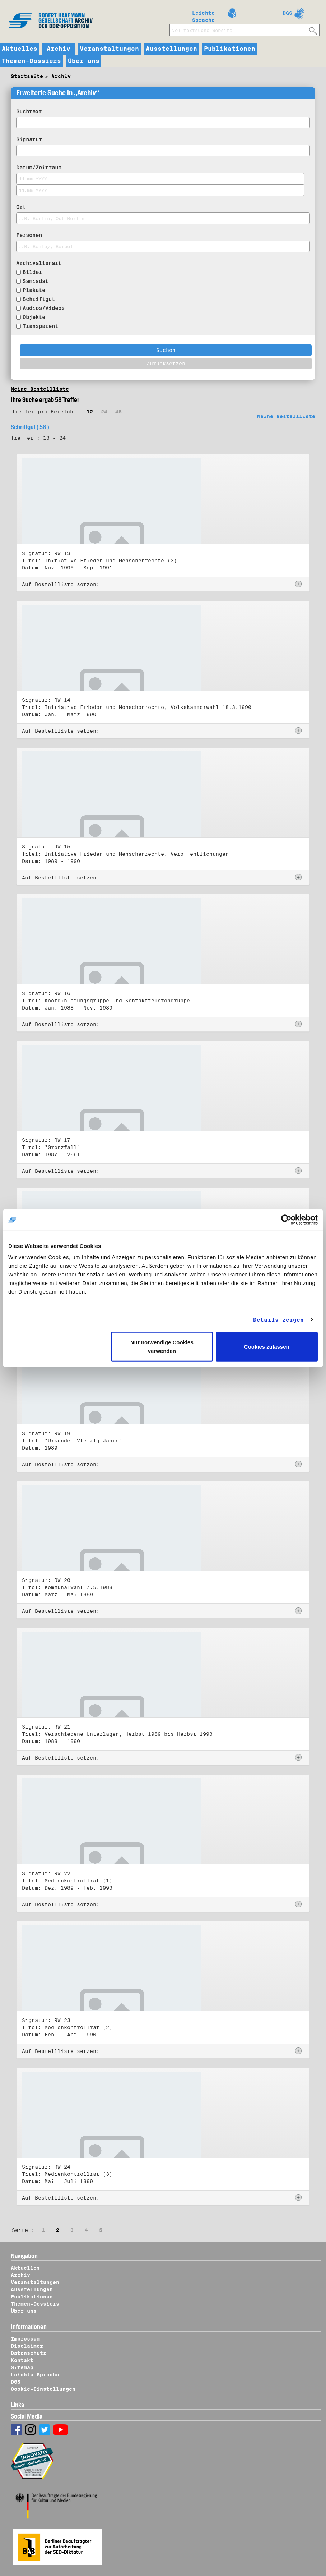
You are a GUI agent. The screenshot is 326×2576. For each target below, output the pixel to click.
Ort (21, 207)
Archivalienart (38, 263)
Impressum (25, 2339)
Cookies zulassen (266, 1347)
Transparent (40, 326)
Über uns (83, 61)
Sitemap (22, 2367)
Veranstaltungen (109, 48)
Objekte (34, 317)
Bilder (32, 272)
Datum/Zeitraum (38, 167)
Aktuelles (19, 48)
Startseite (27, 76)
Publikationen (229, 48)
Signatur (29, 139)
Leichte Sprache (203, 15)
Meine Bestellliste (40, 389)
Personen (29, 235)
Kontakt (22, 2360)
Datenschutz (28, 2353)
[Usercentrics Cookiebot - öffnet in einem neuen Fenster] (286, 1219)
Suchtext (29, 111)
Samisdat (35, 281)
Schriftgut (39, 299)
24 (104, 412)
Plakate (34, 290)
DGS (287, 13)
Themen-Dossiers (31, 61)
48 (118, 412)
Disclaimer (27, 2346)
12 (90, 412)
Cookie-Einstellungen (43, 2389)
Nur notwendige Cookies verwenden (162, 1346)
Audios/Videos (44, 308)
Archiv (58, 48)
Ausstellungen (171, 48)
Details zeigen (278, 1319)
